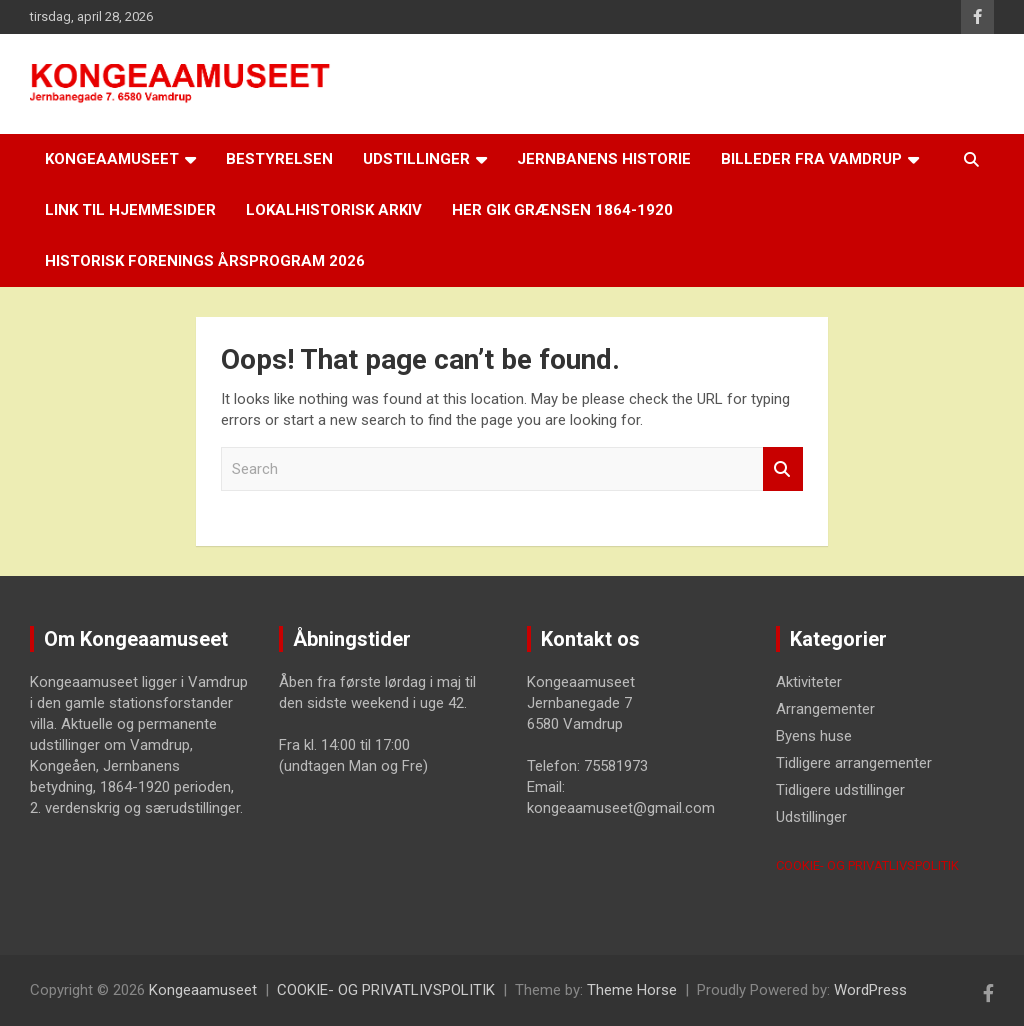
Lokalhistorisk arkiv (334, 210)
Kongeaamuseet (112, 159)
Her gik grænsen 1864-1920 (562, 210)
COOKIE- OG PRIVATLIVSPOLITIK (867, 865)
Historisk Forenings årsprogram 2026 (205, 261)
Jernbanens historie (604, 159)
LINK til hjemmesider (130, 210)
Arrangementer (825, 709)
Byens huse (814, 736)
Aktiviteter (809, 682)
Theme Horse (632, 990)
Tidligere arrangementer (854, 763)
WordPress (870, 990)
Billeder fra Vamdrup (811, 159)
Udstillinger (416, 159)
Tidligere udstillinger (840, 790)
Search (783, 469)
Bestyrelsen (279, 159)
